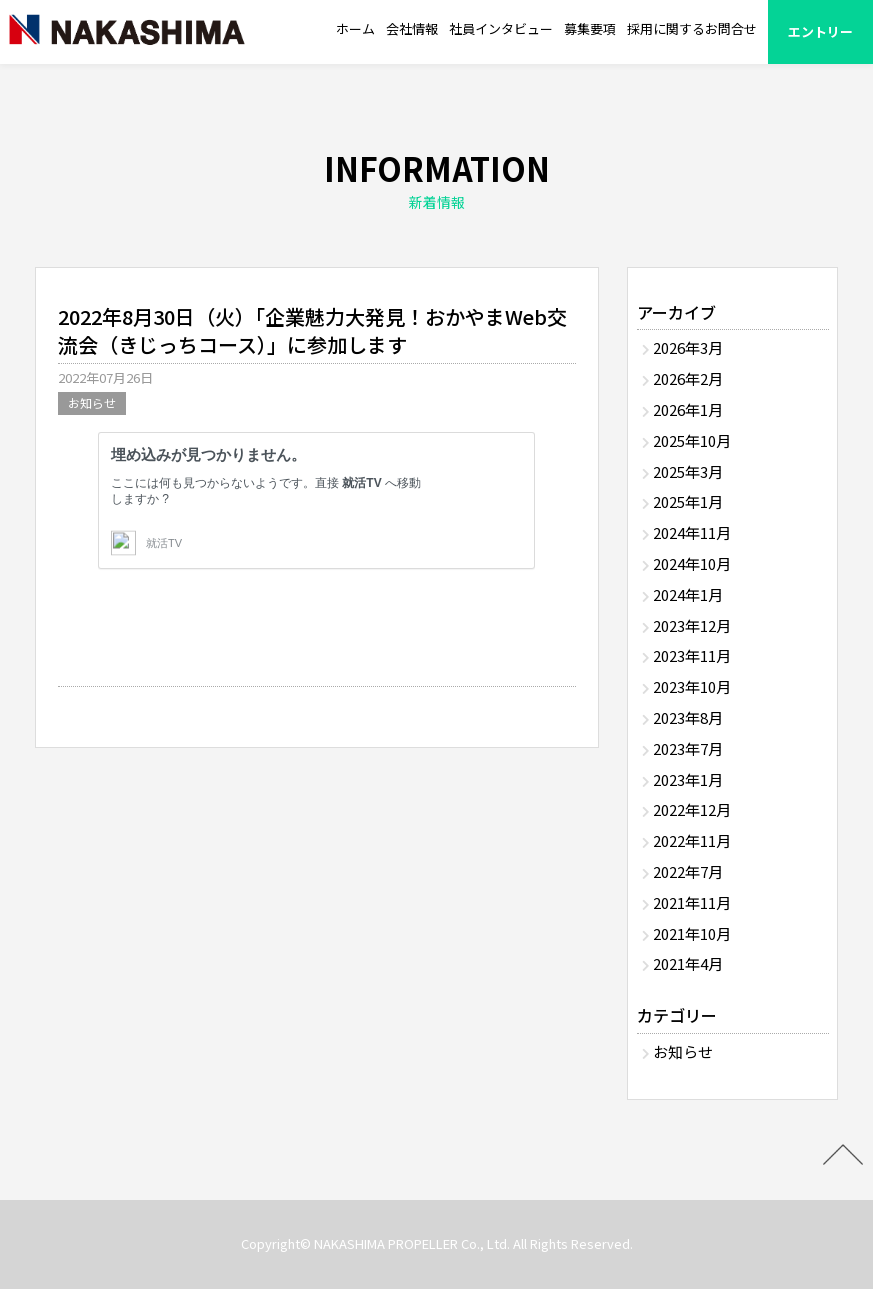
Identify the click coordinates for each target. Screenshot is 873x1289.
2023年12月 (692, 625)
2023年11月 (692, 655)
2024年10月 (692, 563)
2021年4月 (688, 963)
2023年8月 (688, 717)
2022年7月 (688, 871)
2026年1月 (688, 409)
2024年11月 (692, 532)
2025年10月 (692, 440)
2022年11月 (692, 840)
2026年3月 (688, 347)
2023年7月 (688, 748)
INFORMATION (436, 181)
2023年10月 (692, 686)
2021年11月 (692, 902)
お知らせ (92, 402)
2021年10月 (692, 933)
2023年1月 (688, 779)
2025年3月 (688, 471)
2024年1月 (688, 594)
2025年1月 (688, 501)
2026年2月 (688, 378)
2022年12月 (692, 809)
